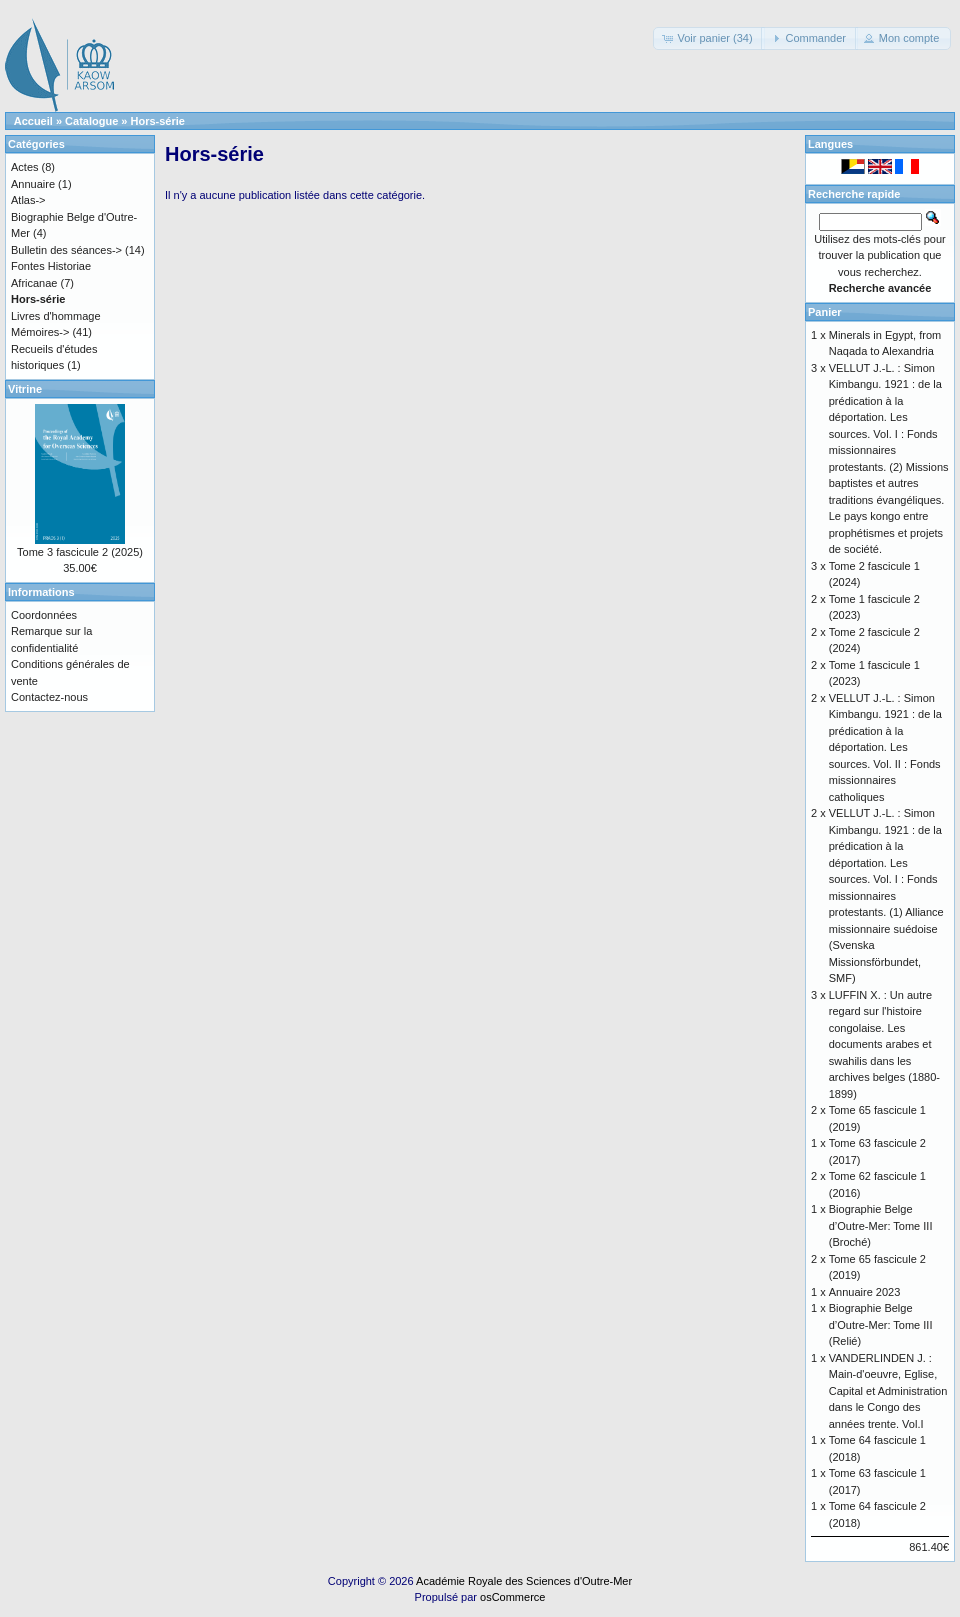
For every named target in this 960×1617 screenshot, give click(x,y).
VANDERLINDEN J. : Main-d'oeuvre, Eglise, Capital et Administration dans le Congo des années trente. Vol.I (888, 1391)
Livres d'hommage (56, 316)
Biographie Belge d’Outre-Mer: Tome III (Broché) (881, 1225)
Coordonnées (44, 615)
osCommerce (512, 1597)
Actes (25, 167)
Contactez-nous (49, 697)
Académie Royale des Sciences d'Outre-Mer (524, 1581)
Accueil (33, 121)
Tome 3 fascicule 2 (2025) (80, 552)
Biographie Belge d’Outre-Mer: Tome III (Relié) (881, 1324)
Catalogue (91, 121)
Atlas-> (28, 200)
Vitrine (25, 389)
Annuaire (33, 184)
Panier (825, 312)
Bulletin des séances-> (66, 250)
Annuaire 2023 (865, 1292)
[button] (708, 38)
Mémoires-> (40, 332)
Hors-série (158, 121)
